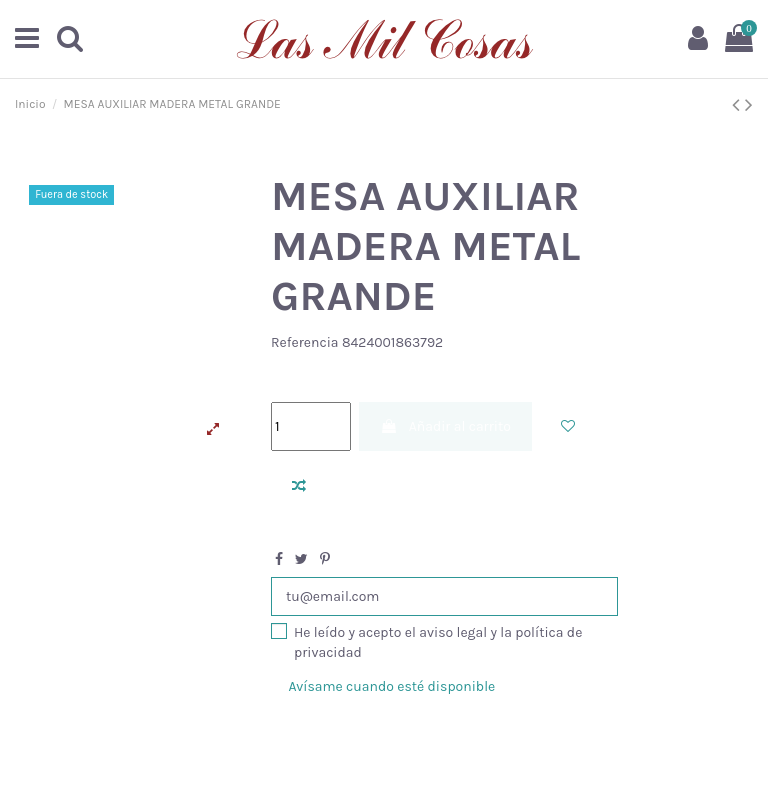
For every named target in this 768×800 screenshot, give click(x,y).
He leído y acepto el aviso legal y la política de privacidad (438, 642)
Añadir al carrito (445, 426)
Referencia (305, 342)
